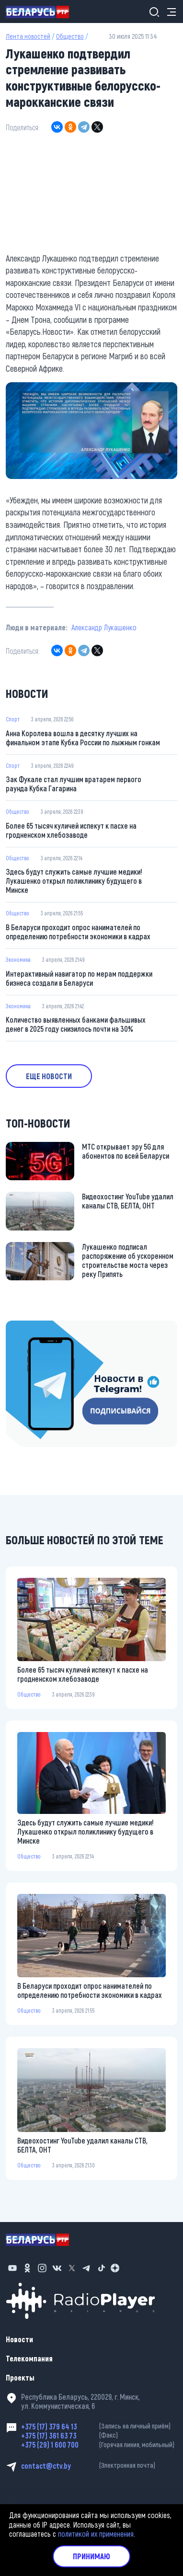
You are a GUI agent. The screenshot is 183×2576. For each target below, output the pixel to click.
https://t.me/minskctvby (42, 1326)
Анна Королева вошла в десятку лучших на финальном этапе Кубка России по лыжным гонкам (83, 738)
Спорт (13, 719)
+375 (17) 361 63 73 (99, 2435)
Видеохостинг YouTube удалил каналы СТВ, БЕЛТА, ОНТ (127, 1201)
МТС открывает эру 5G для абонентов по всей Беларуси (125, 1151)
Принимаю (91, 2556)
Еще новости (49, 1076)
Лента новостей (28, 36)
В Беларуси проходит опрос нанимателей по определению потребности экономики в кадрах (78, 932)
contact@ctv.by (99, 2465)
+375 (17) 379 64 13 (99, 2426)
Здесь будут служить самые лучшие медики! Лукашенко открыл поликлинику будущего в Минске (74, 880)
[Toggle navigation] (168, 11)
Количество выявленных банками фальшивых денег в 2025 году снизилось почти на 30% (76, 1024)
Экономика (18, 959)
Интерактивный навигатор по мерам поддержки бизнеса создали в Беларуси (79, 978)
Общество (70, 36)
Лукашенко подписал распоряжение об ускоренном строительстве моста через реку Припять (127, 1260)
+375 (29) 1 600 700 (99, 2444)
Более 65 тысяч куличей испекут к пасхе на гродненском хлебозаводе (71, 830)
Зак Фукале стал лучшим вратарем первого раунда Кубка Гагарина (73, 784)
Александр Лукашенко (104, 627)
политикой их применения (96, 2533)
